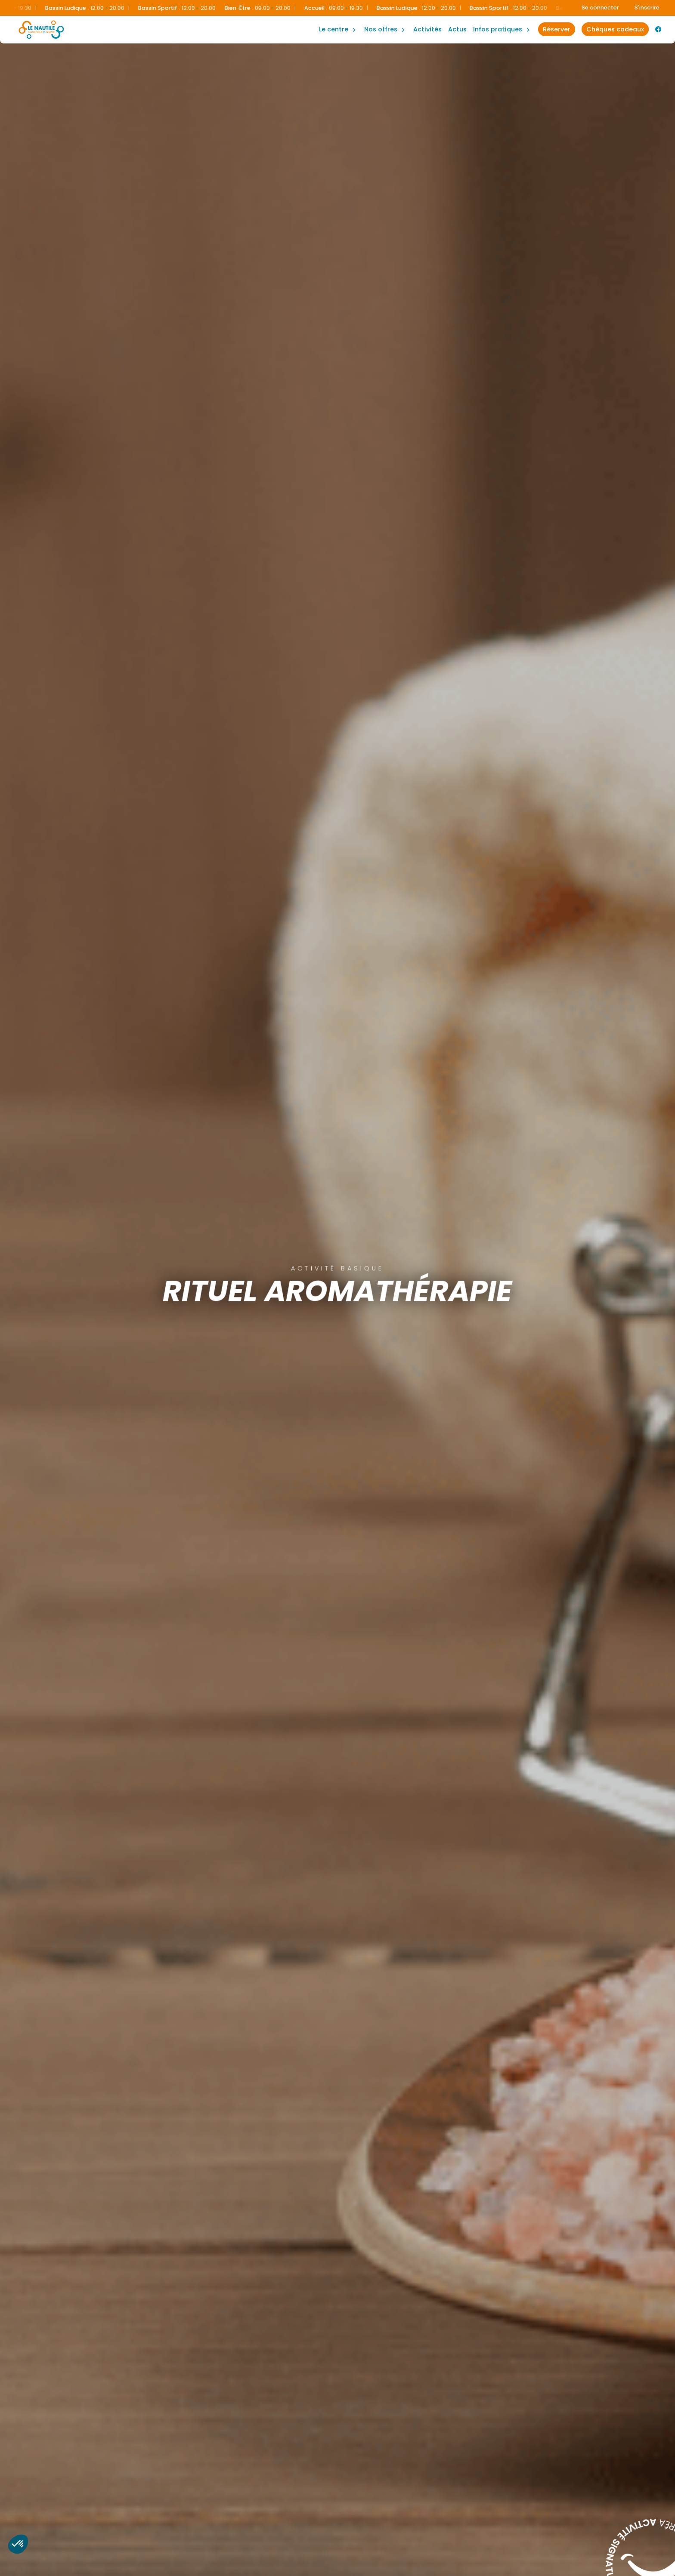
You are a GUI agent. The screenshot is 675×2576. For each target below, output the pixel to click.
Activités (427, 29)
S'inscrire (647, 7)
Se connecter (600, 7)
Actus (457, 29)
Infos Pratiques (497, 29)
